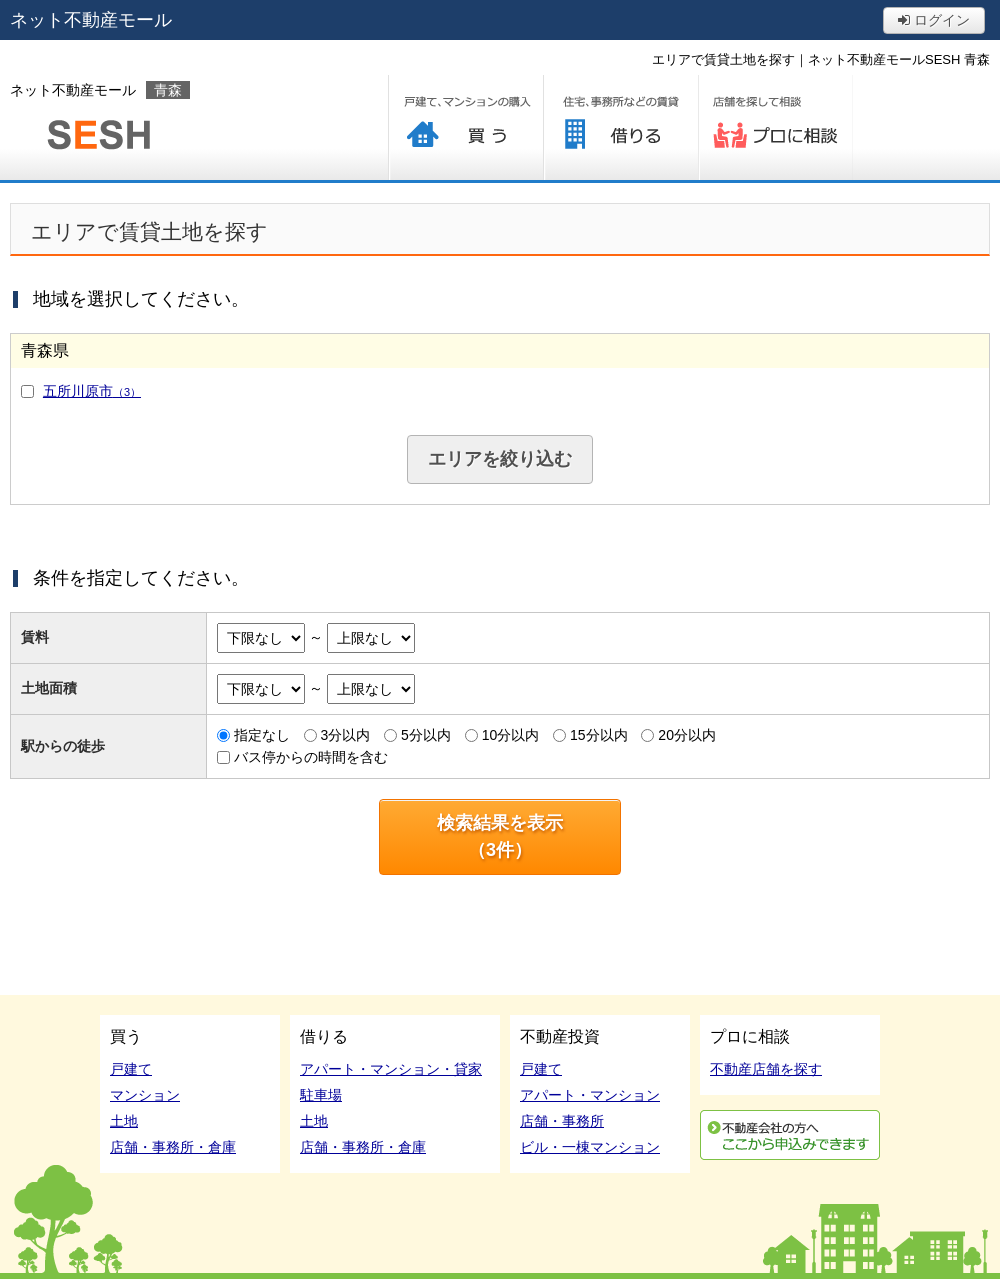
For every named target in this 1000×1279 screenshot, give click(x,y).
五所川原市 (92, 391)
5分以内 (426, 735)
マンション (145, 1095)
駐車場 (321, 1095)
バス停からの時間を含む (311, 757)
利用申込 (790, 1135)
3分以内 (345, 735)
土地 (124, 1121)
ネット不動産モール (91, 20)
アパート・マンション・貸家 (391, 1069)
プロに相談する (775, 127)
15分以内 (599, 735)
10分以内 (511, 735)
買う (465, 127)
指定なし (262, 735)
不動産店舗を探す (766, 1069)
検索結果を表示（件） (500, 836)
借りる (620, 127)
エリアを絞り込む (500, 459)
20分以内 (687, 735)
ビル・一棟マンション (590, 1147)
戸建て (131, 1069)
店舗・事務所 (562, 1121)
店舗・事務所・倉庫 (173, 1147)
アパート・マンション (590, 1095)
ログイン (934, 20)
